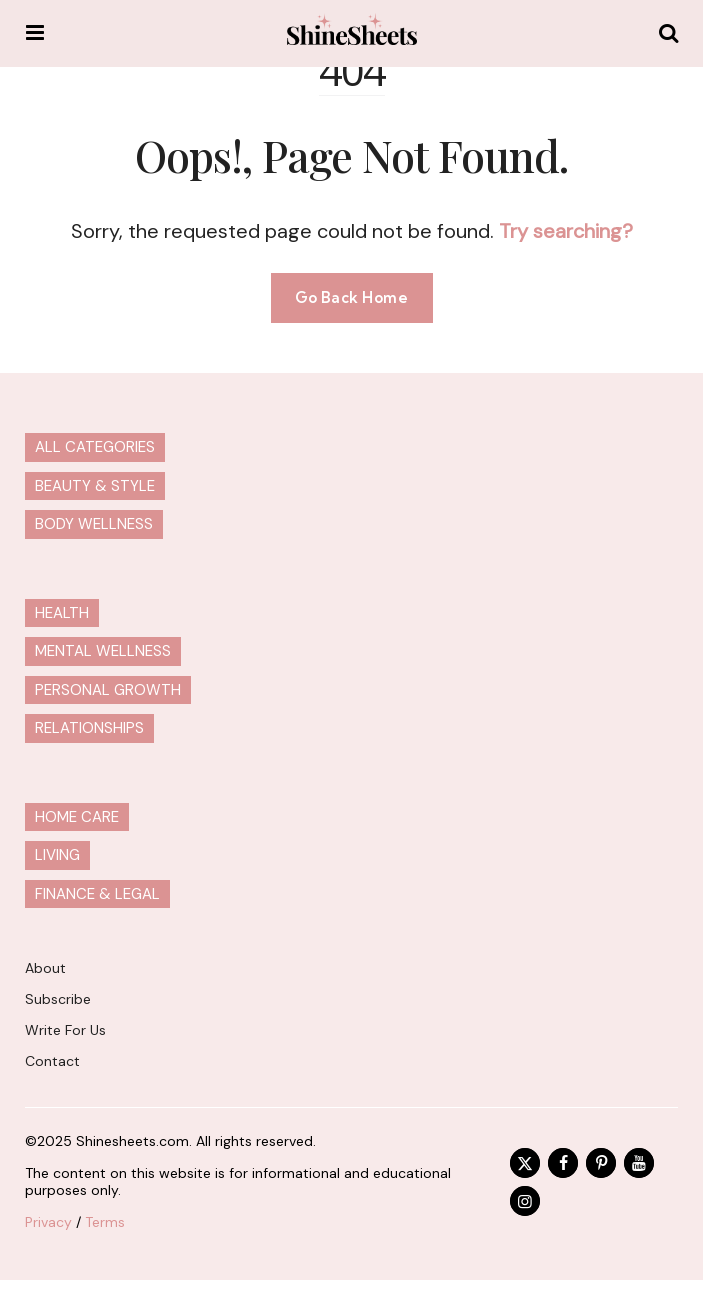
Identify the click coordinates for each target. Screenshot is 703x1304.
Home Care (77, 817)
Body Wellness (94, 524)
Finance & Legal (97, 894)
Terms (105, 1222)
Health (62, 613)
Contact (52, 1061)
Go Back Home (352, 297)
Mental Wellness (103, 651)
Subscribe (58, 999)
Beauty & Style (95, 486)
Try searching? (566, 231)
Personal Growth (108, 690)
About (45, 968)
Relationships (89, 728)
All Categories (95, 447)
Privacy (48, 1222)
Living (57, 855)
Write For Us (65, 1030)
